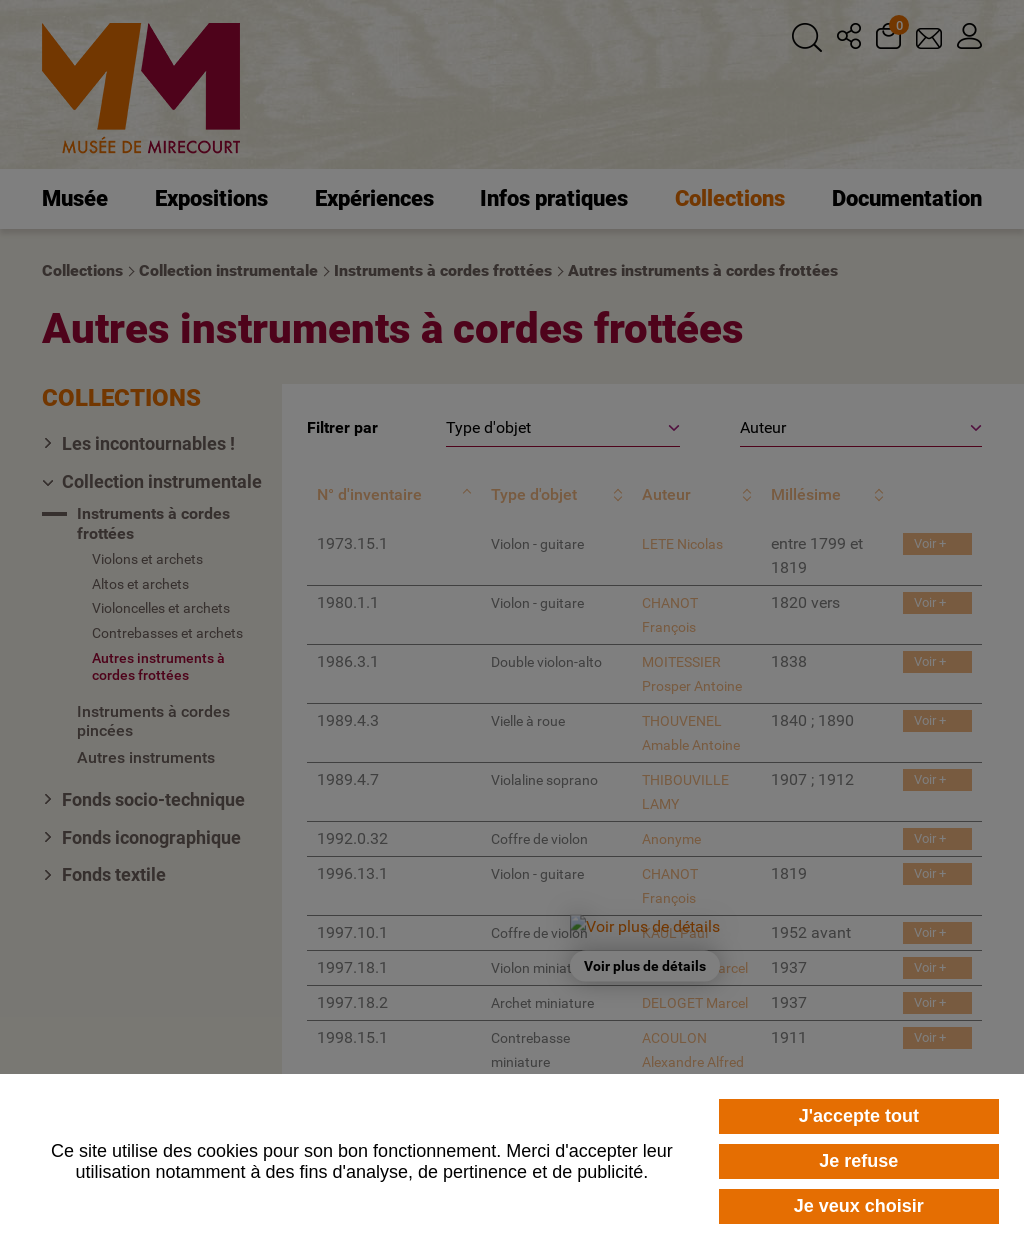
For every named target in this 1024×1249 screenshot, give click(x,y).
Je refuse (858, 1161)
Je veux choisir (859, 1206)
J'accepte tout (859, 1116)
